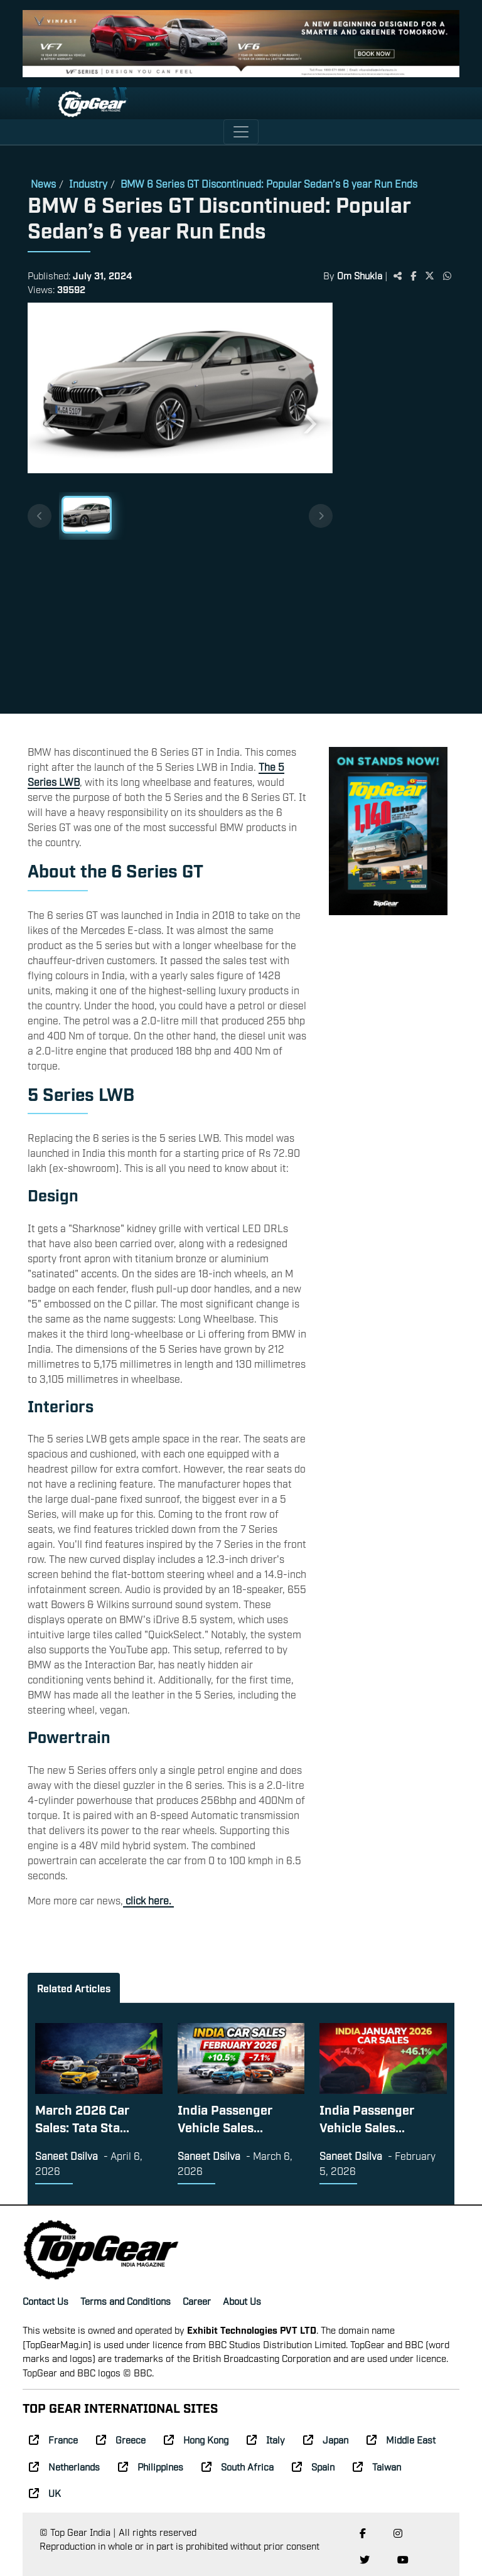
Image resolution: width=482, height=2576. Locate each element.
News (43, 183)
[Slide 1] (87, 515)
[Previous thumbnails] (39, 516)
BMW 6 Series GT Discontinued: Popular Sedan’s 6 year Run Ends (268, 183)
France (53, 2439)
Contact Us (45, 2300)
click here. (148, 1900)
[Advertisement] (393, 509)
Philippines (150, 2466)
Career (197, 2300)
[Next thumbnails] (321, 516)
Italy (266, 2439)
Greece (121, 2439)
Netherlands (64, 2466)
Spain (313, 2466)
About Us (242, 2300)
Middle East (401, 2439)
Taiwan (377, 2466)
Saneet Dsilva (66, 2155)
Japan (325, 2439)
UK (45, 2492)
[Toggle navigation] (241, 131)
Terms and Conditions (125, 2300)
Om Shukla (361, 275)
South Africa (237, 2466)
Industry (88, 183)
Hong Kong (196, 2439)
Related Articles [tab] (73, 1988)
